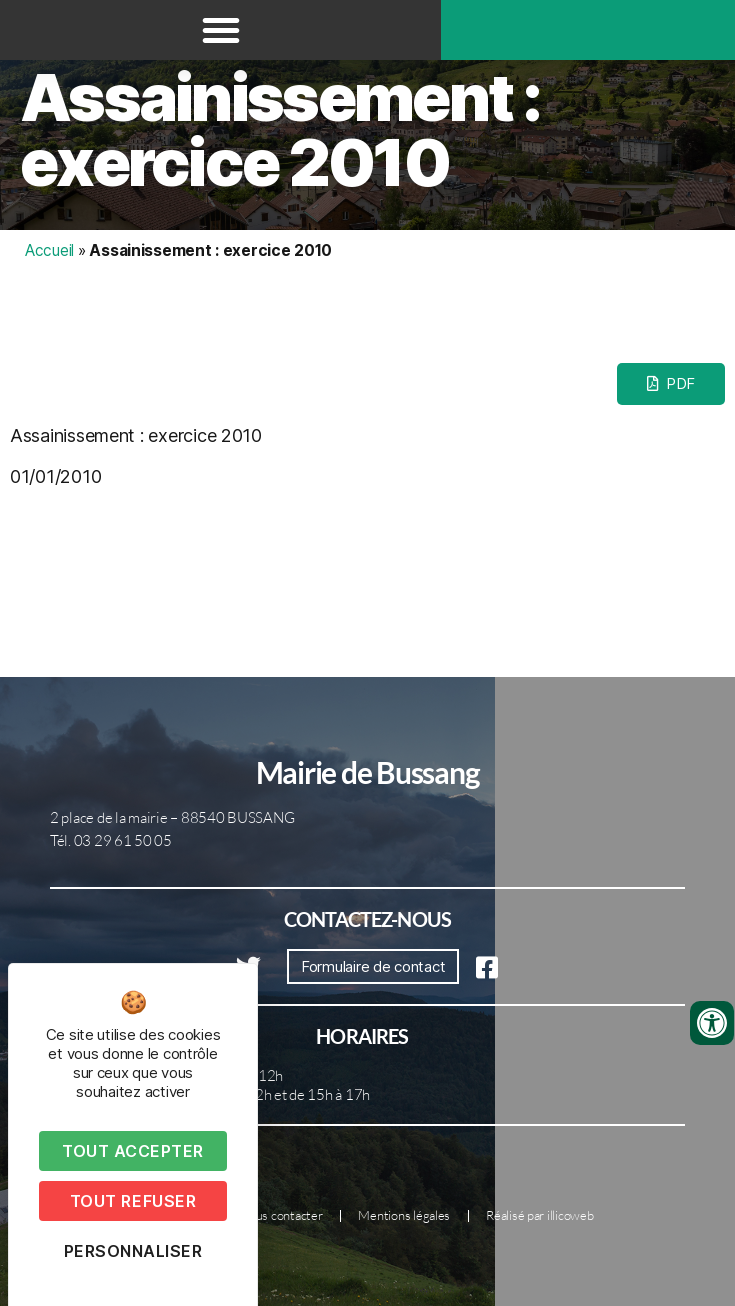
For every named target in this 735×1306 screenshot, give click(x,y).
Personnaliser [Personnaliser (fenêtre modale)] (133, 1251)
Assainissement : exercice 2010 (280, 130)
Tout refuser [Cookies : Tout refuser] (133, 1201)
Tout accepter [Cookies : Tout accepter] (133, 1151)
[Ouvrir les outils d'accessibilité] (712, 1023)
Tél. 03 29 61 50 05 (111, 840)
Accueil (49, 250)
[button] (221, 30)
